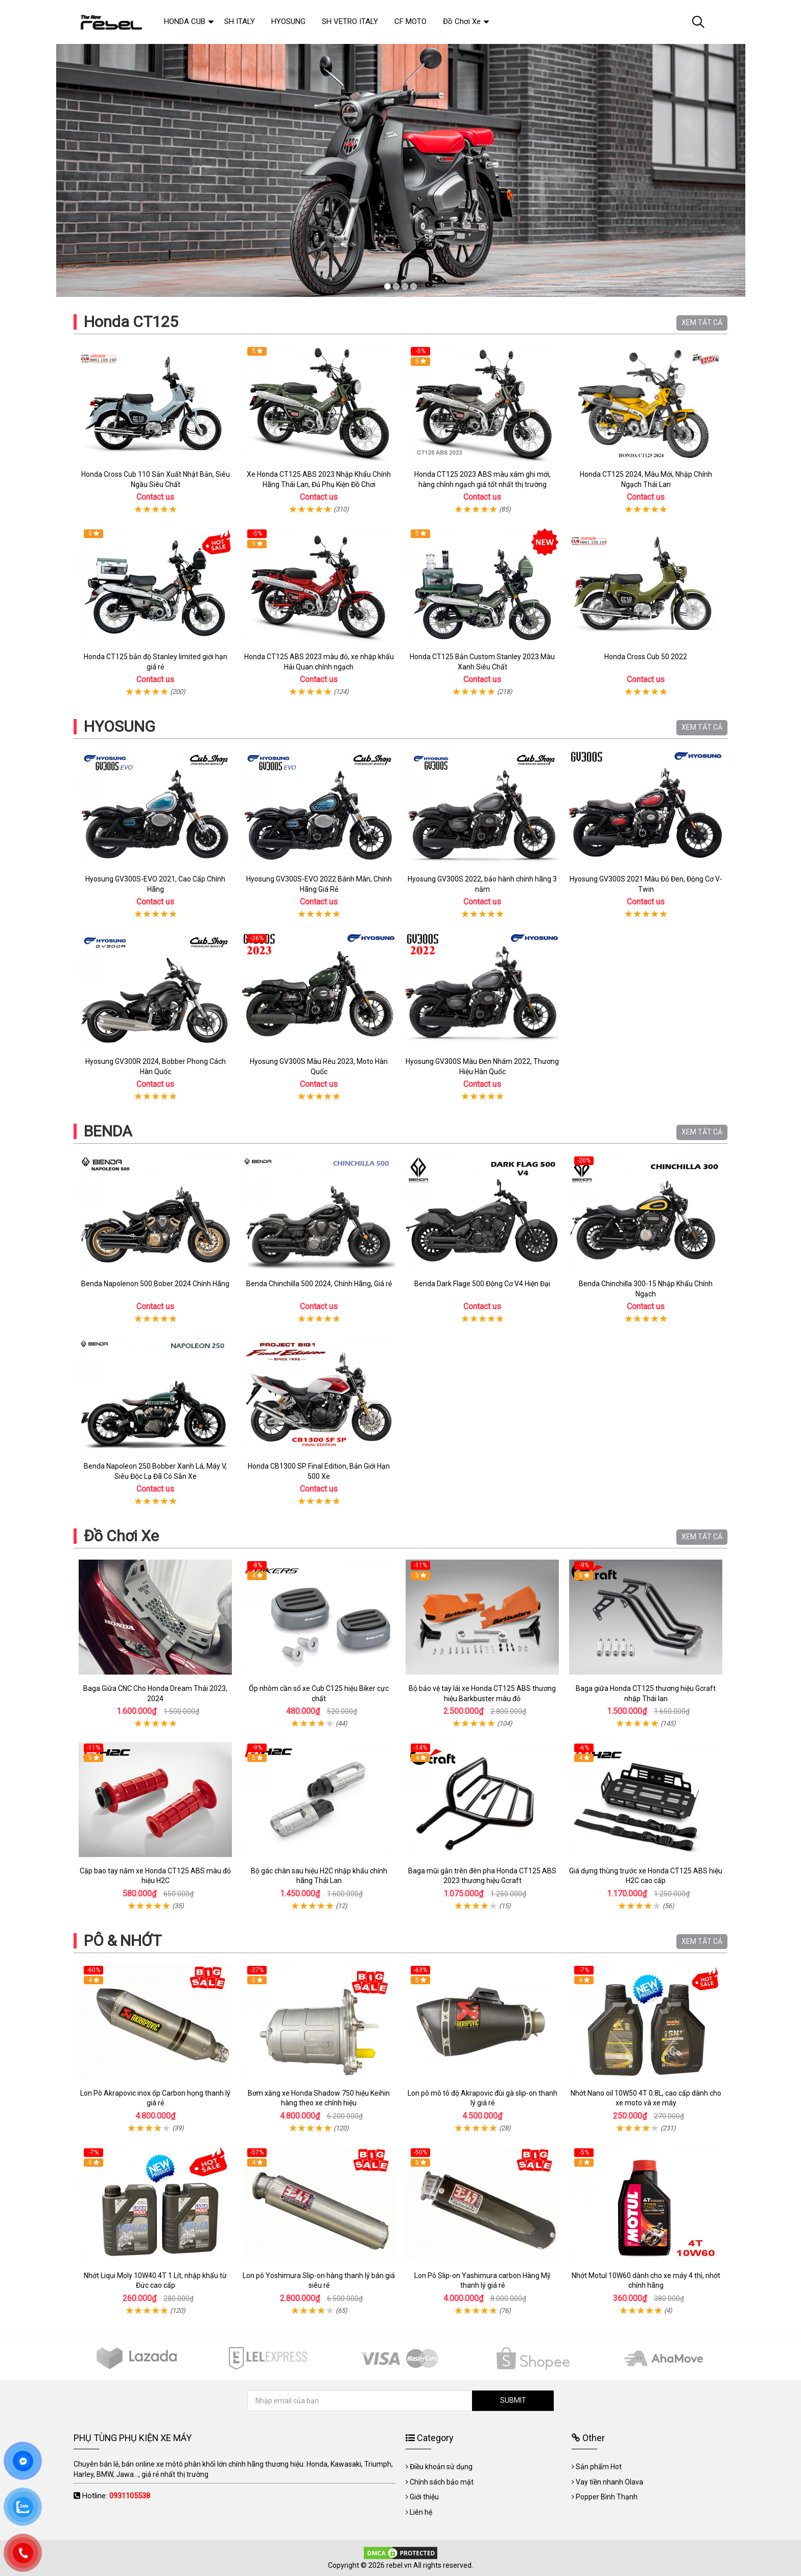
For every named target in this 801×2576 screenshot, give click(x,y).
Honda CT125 (131, 322)
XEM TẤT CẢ (701, 322)
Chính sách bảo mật (442, 2482)
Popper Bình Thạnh (607, 2497)
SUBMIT (513, 2400)
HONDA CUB (184, 21)
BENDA (108, 1131)
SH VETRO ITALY (350, 21)
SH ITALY (239, 21)
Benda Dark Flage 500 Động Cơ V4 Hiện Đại (482, 1284)
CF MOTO (410, 21)
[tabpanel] (400, 170)
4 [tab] (413, 286)
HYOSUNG (119, 726)
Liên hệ (421, 2512)
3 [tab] (405, 286)
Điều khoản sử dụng (441, 2467)
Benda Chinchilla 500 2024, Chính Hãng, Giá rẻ (319, 1284)
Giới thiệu (424, 2497)
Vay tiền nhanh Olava (609, 2482)
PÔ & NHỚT (122, 1941)
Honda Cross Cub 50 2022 (645, 657)
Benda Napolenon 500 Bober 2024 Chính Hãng (155, 1284)
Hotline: (116, 2495)
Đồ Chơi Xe (121, 1536)
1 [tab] (387, 286)
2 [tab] (396, 286)
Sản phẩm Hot (599, 2467)
